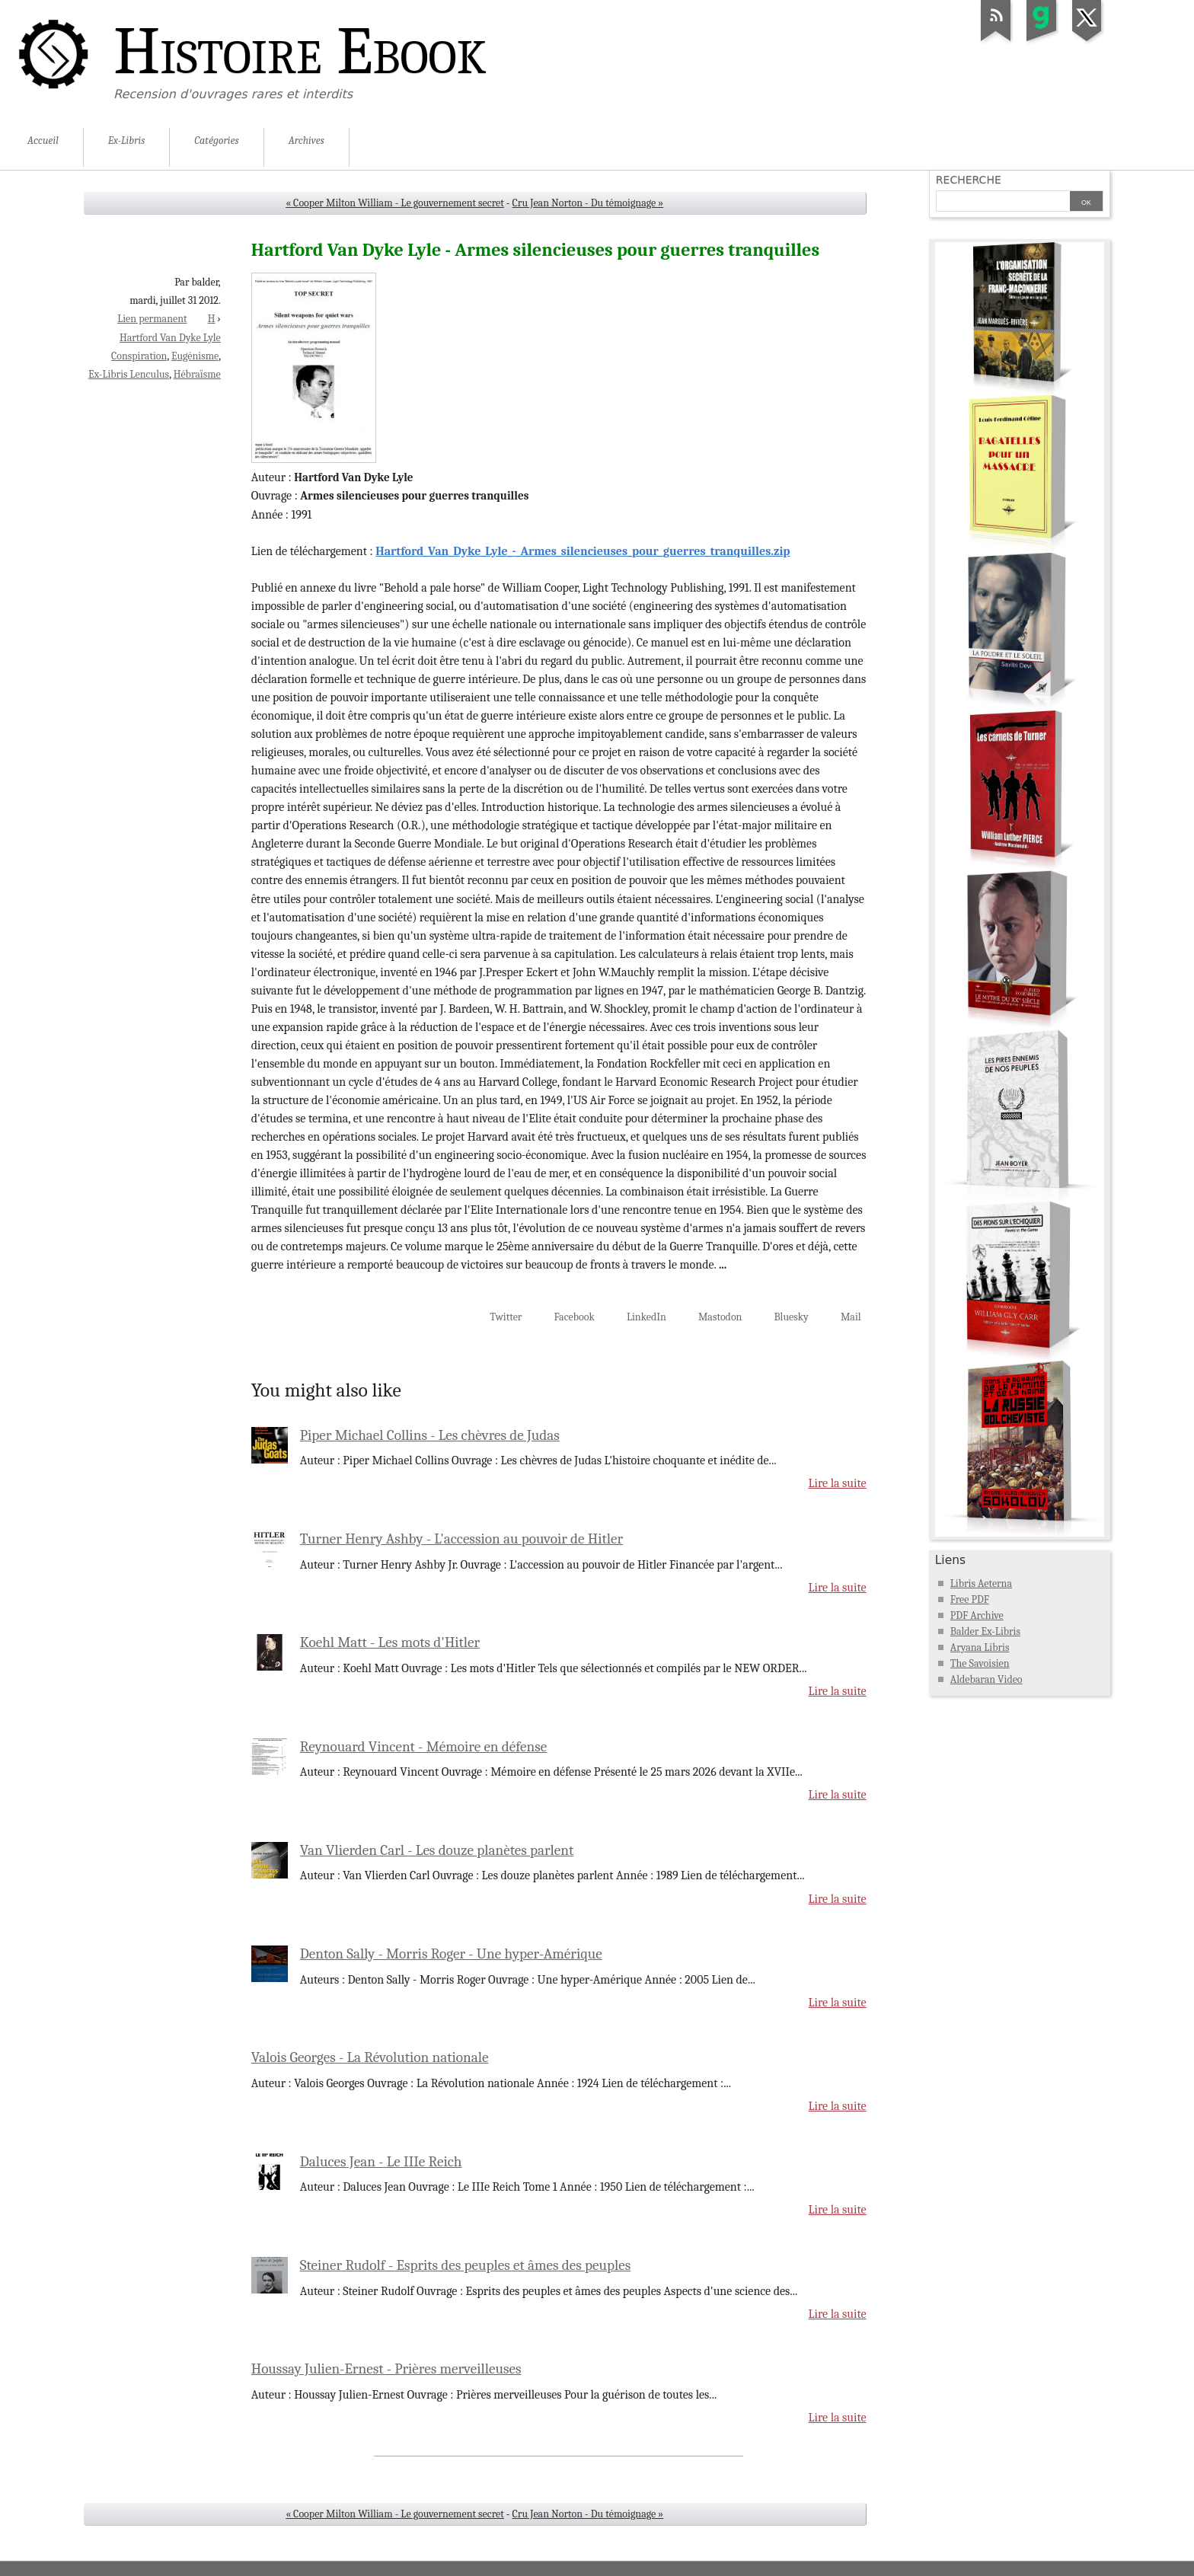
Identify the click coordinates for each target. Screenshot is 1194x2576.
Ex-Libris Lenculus (128, 374)
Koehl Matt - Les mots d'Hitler (390, 1642)
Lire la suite (838, 1483)
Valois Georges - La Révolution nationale (370, 2057)
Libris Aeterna (981, 1583)
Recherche (968, 180)
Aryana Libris (980, 1647)
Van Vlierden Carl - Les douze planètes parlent (436, 1850)
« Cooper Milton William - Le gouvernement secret (395, 202)
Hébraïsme (197, 374)
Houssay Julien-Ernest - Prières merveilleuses (386, 2369)
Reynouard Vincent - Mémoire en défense (424, 1746)
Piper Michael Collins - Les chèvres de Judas (430, 1435)
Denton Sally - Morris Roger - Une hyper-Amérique (451, 1954)
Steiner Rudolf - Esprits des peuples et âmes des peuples (465, 2265)
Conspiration (139, 356)
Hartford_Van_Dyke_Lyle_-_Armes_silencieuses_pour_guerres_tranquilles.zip (582, 551)
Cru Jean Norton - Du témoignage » (588, 202)
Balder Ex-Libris (985, 1631)
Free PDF (969, 1599)
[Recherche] (1003, 202)
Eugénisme (195, 356)
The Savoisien (980, 1663)
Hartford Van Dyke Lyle (170, 337)
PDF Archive (977, 1615)
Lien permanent (152, 318)
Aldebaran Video (986, 1679)
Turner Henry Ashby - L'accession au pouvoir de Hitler (461, 1539)
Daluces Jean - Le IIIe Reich (381, 2161)
